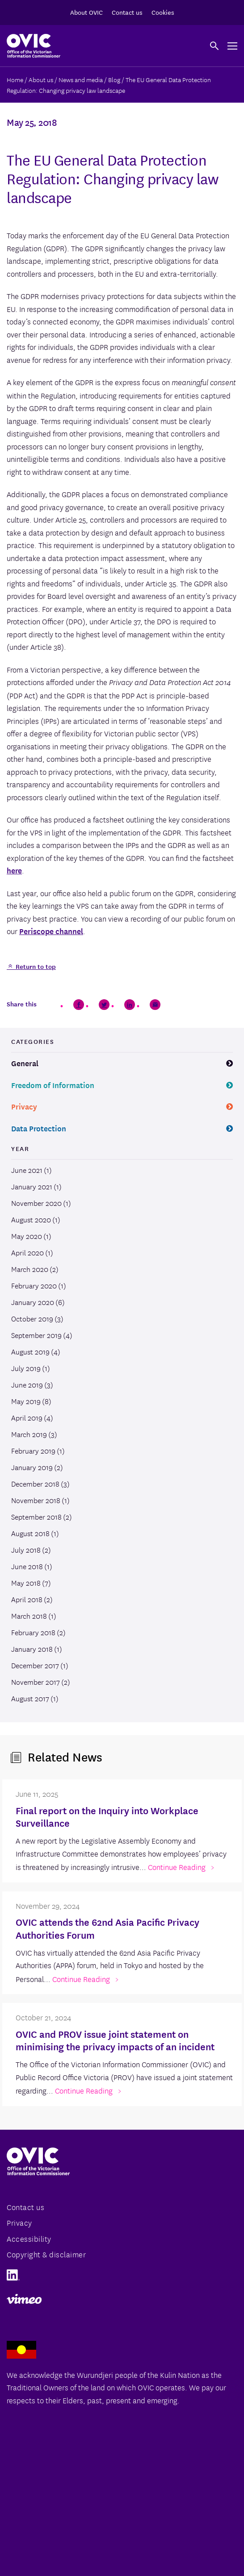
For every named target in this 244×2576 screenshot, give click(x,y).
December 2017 (35, 1665)
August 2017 (30, 1698)
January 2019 (32, 1467)
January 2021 (31, 1186)
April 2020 (27, 1252)
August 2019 (30, 1351)
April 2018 (26, 1599)
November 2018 (35, 1500)
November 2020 (36, 1202)
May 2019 (26, 1401)
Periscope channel (51, 930)
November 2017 (35, 1681)
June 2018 (27, 1566)
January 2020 (32, 1301)
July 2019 (26, 1368)
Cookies (162, 12)
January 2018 (32, 1648)
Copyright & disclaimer (46, 2254)
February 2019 (33, 1450)
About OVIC (86, 12)
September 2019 (36, 1335)
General (24, 1062)
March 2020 (29, 1268)
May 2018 (26, 1582)
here (14, 870)
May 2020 (26, 1235)
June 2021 (26, 1169)
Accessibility (29, 2238)
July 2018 (26, 1549)
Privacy (24, 1106)
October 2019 (32, 1318)
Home (15, 79)
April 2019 (26, 1417)
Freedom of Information (52, 1084)
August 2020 (31, 1219)
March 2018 (29, 1615)
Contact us (127, 12)
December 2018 (35, 1483)
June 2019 (27, 1384)
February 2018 (33, 1632)
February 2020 (34, 1285)
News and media (81, 79)
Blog (114, 79)
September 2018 (36, 1516)
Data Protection (38, 1128)
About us (41, 79)
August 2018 (30, 1533)
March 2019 (29, 1434)
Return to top (35, 966)
